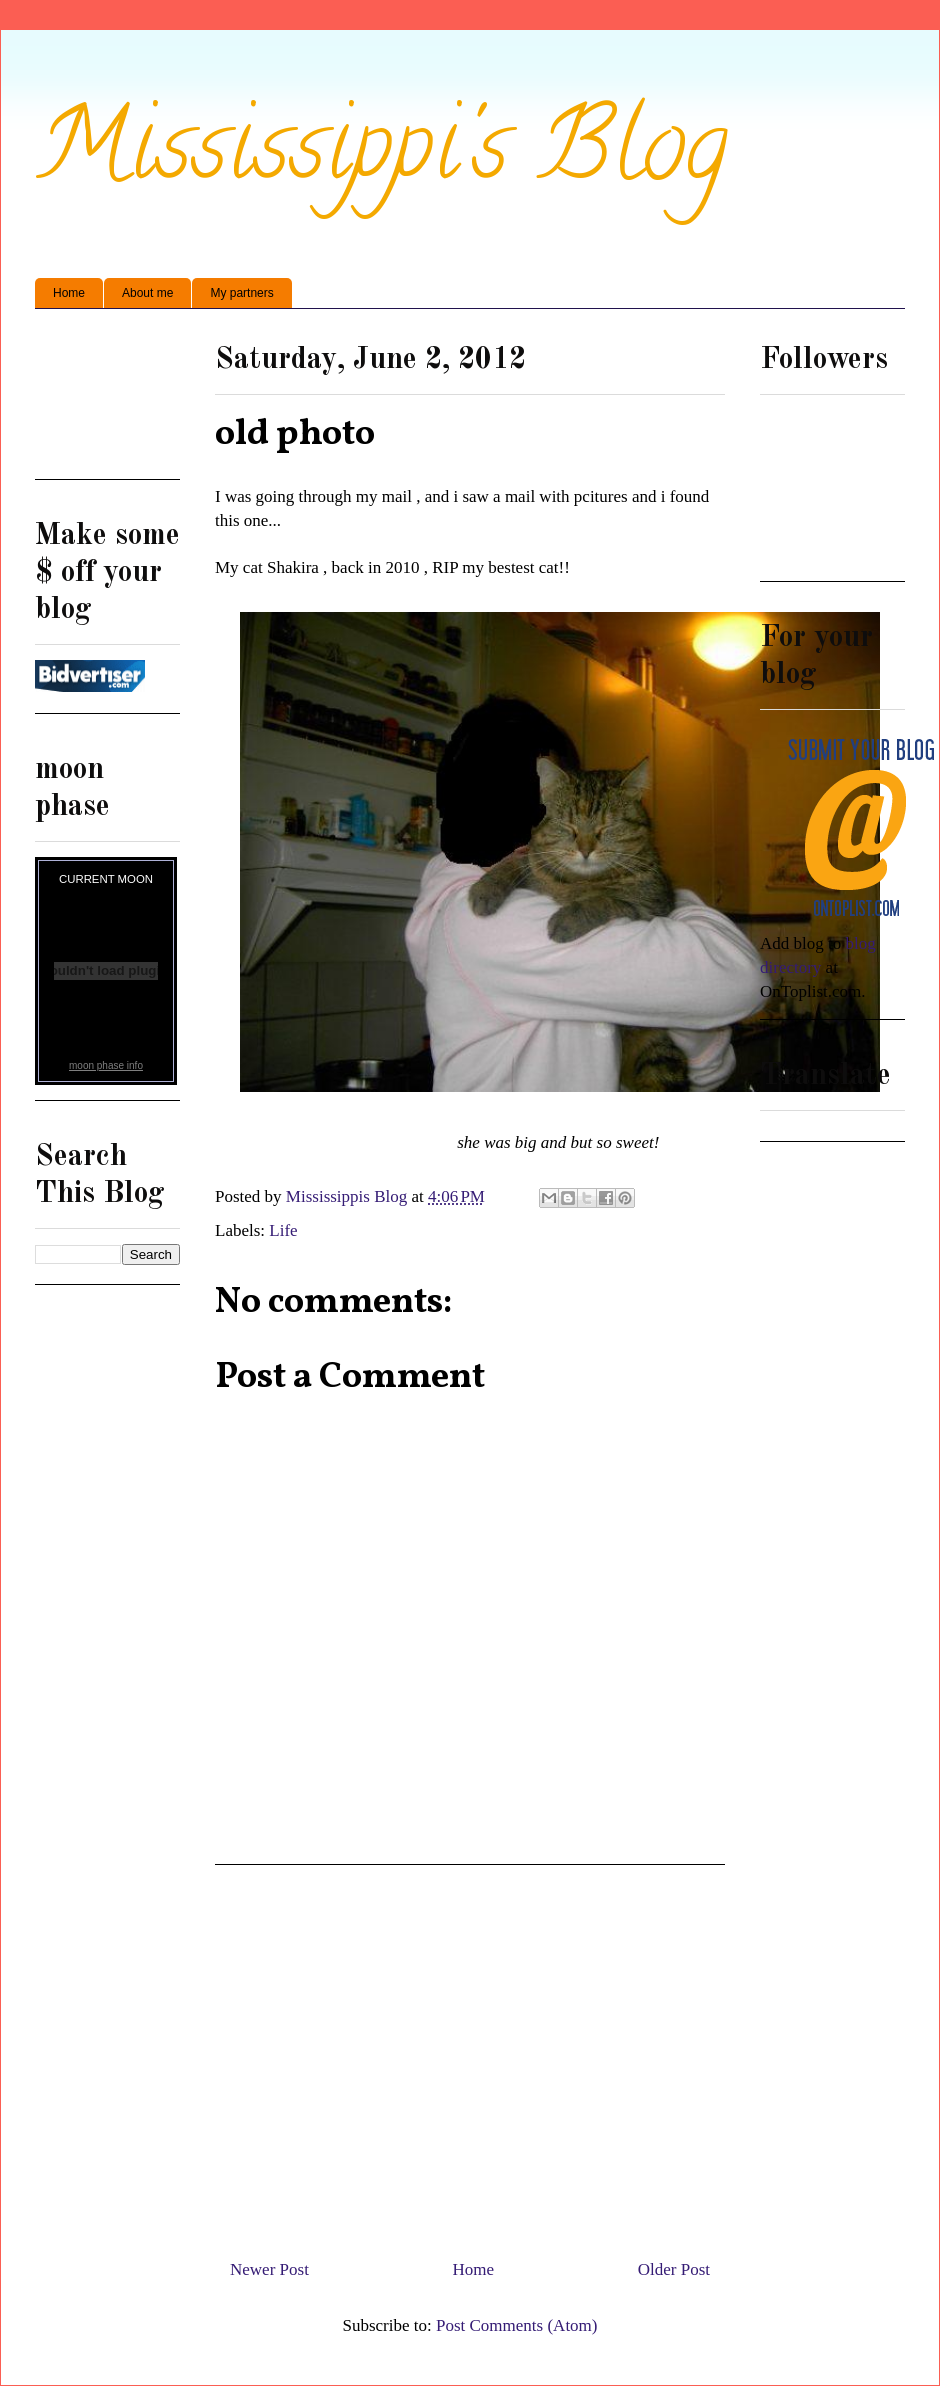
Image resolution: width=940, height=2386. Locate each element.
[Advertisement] (107, 401)
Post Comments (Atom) (517, 2325)
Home (69, 293)
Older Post (674, 2269)
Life (283, 1230)
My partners (241, 293)
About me (147, 293)
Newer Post (269, 2269)
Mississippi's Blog (381, 156)
